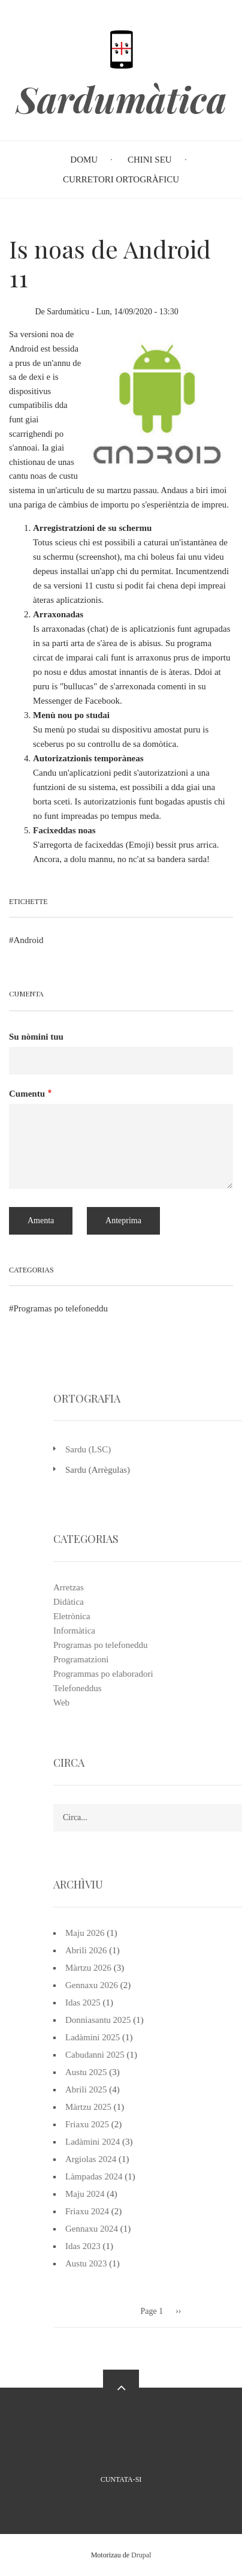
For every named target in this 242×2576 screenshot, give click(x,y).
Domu (84, 159)
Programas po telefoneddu (61, 1308)
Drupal (141, 2555)
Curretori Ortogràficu (121, 179)
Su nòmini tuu (36, 1036)
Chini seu (150, 159)
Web (220, 1702)
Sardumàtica (121, 98)
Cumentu (27, 1093)
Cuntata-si (121, 2479)
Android (29, 940)
